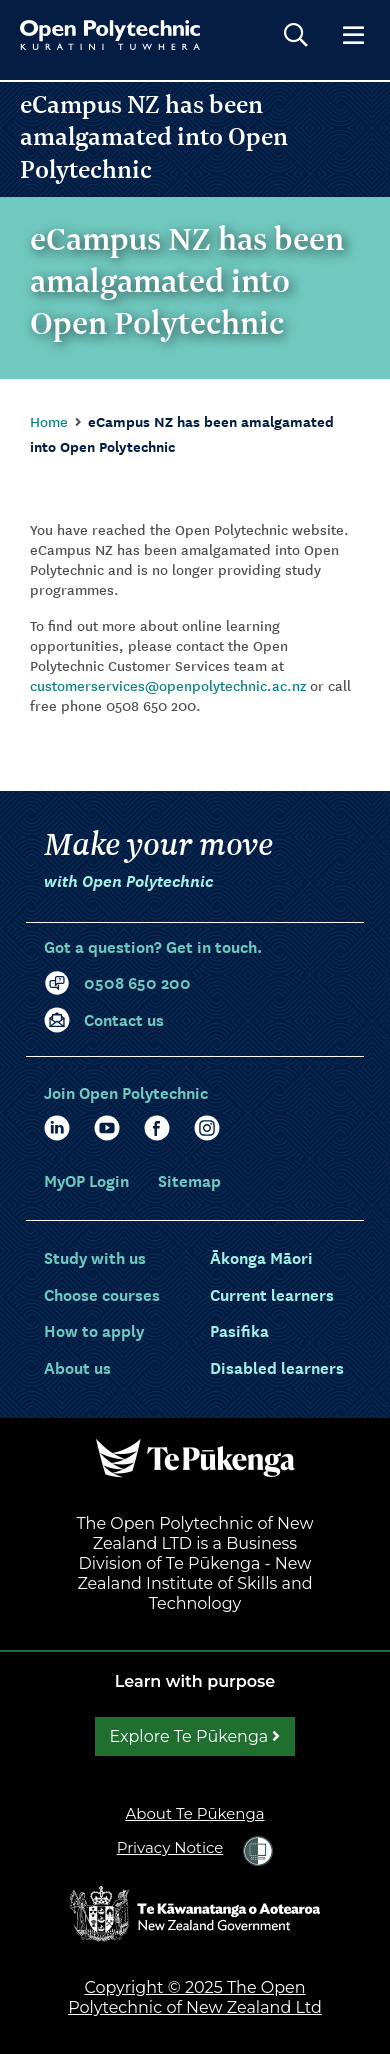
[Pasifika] (239, 1330)
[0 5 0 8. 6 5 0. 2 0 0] (195, 982)
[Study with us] (95, 1257)
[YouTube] (107, 1128)
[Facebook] (157, 1128)
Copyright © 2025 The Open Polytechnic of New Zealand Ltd (195, 1997)
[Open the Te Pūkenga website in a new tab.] (195, 1458)
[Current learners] (272, 1294)
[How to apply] (94, 1330)
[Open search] (296, 35)
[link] (258, 1851)
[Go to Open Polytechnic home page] (110, 35)
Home (49, 421)
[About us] (77, 1367)
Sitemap (189, 1179)
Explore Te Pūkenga (195, 1736)
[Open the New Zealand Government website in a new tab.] (195, 1912)
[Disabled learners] (277, 1367)
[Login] (88, 1179)
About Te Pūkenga (194, 1813)
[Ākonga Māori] (261, 1257)
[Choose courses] (102, 1294)
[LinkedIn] (57, 1128)
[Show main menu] (353, 35)
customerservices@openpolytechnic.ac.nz (168, 685)
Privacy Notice (170, 1847)
